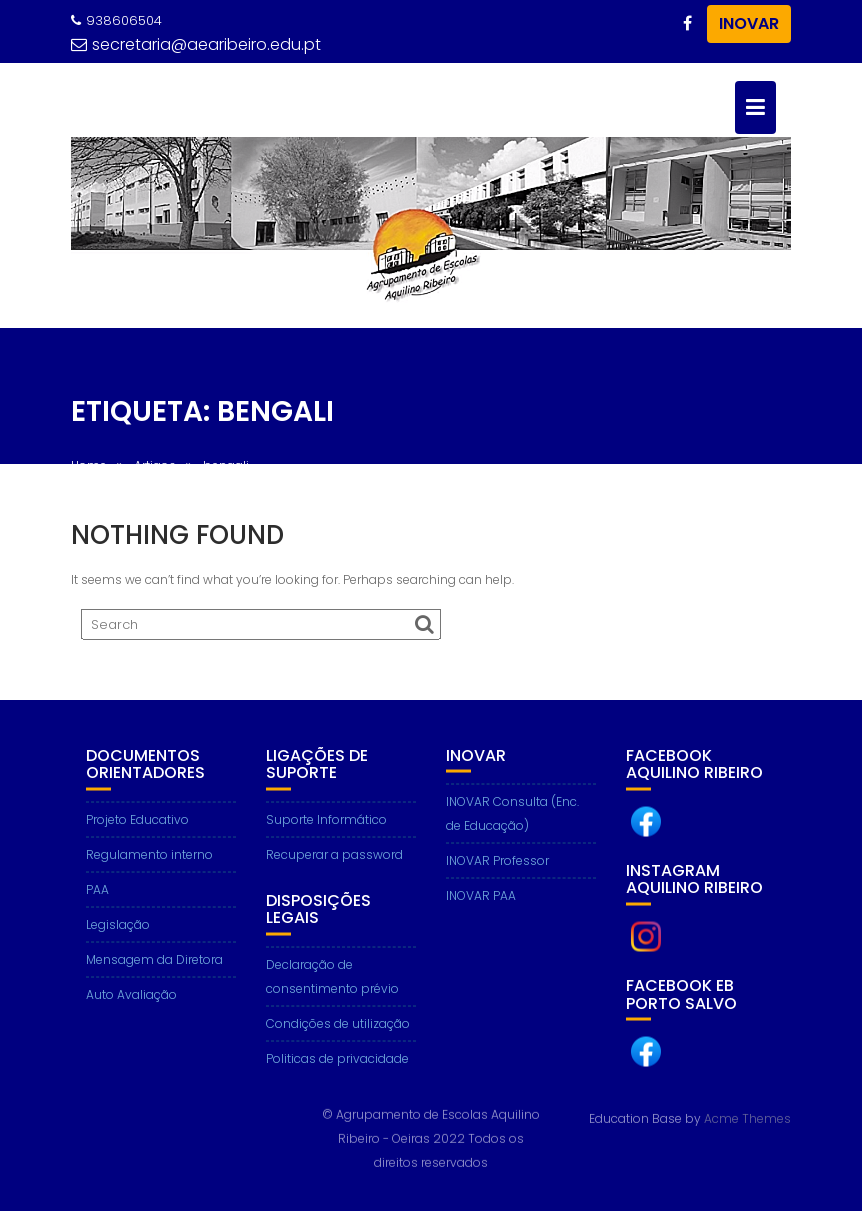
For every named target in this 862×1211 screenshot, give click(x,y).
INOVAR (749, 23)
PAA (97, 892)
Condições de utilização (338, 1026)
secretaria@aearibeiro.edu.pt (196, 44)
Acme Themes (747, 1117)
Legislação (118, 927)
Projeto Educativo (137, 822)
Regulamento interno (149, 857)
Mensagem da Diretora (154, 962)
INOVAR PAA (481, 898)
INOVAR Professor (497, 863)
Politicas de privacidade (337, 1061)
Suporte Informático (326, 822)
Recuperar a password (334, 857)
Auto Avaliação (131, 997)
